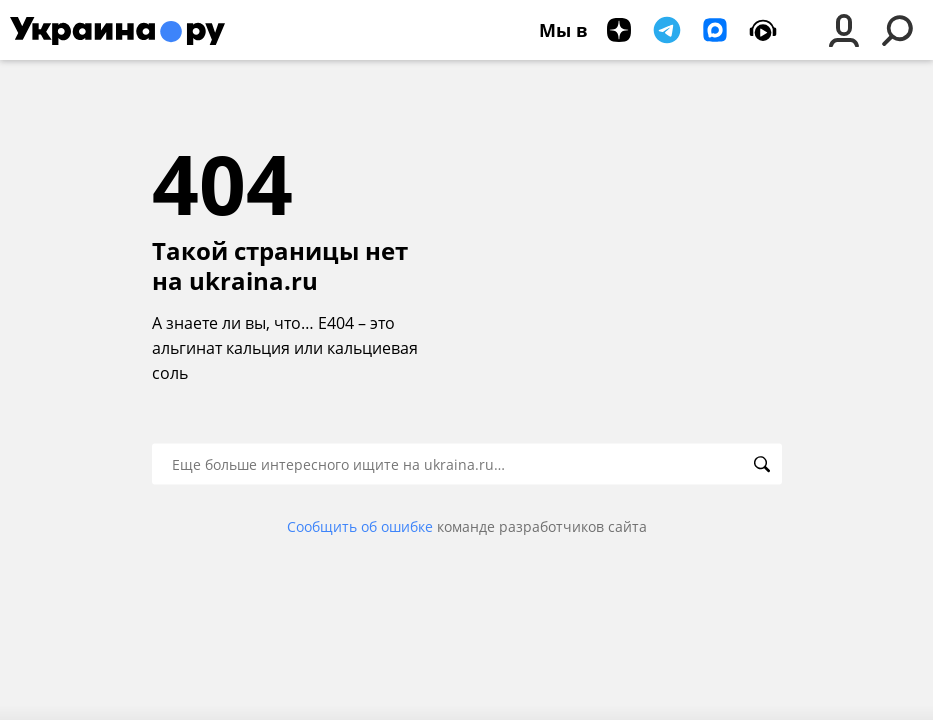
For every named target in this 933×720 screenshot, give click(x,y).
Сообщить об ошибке (360, 526)
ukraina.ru (253, 281)
